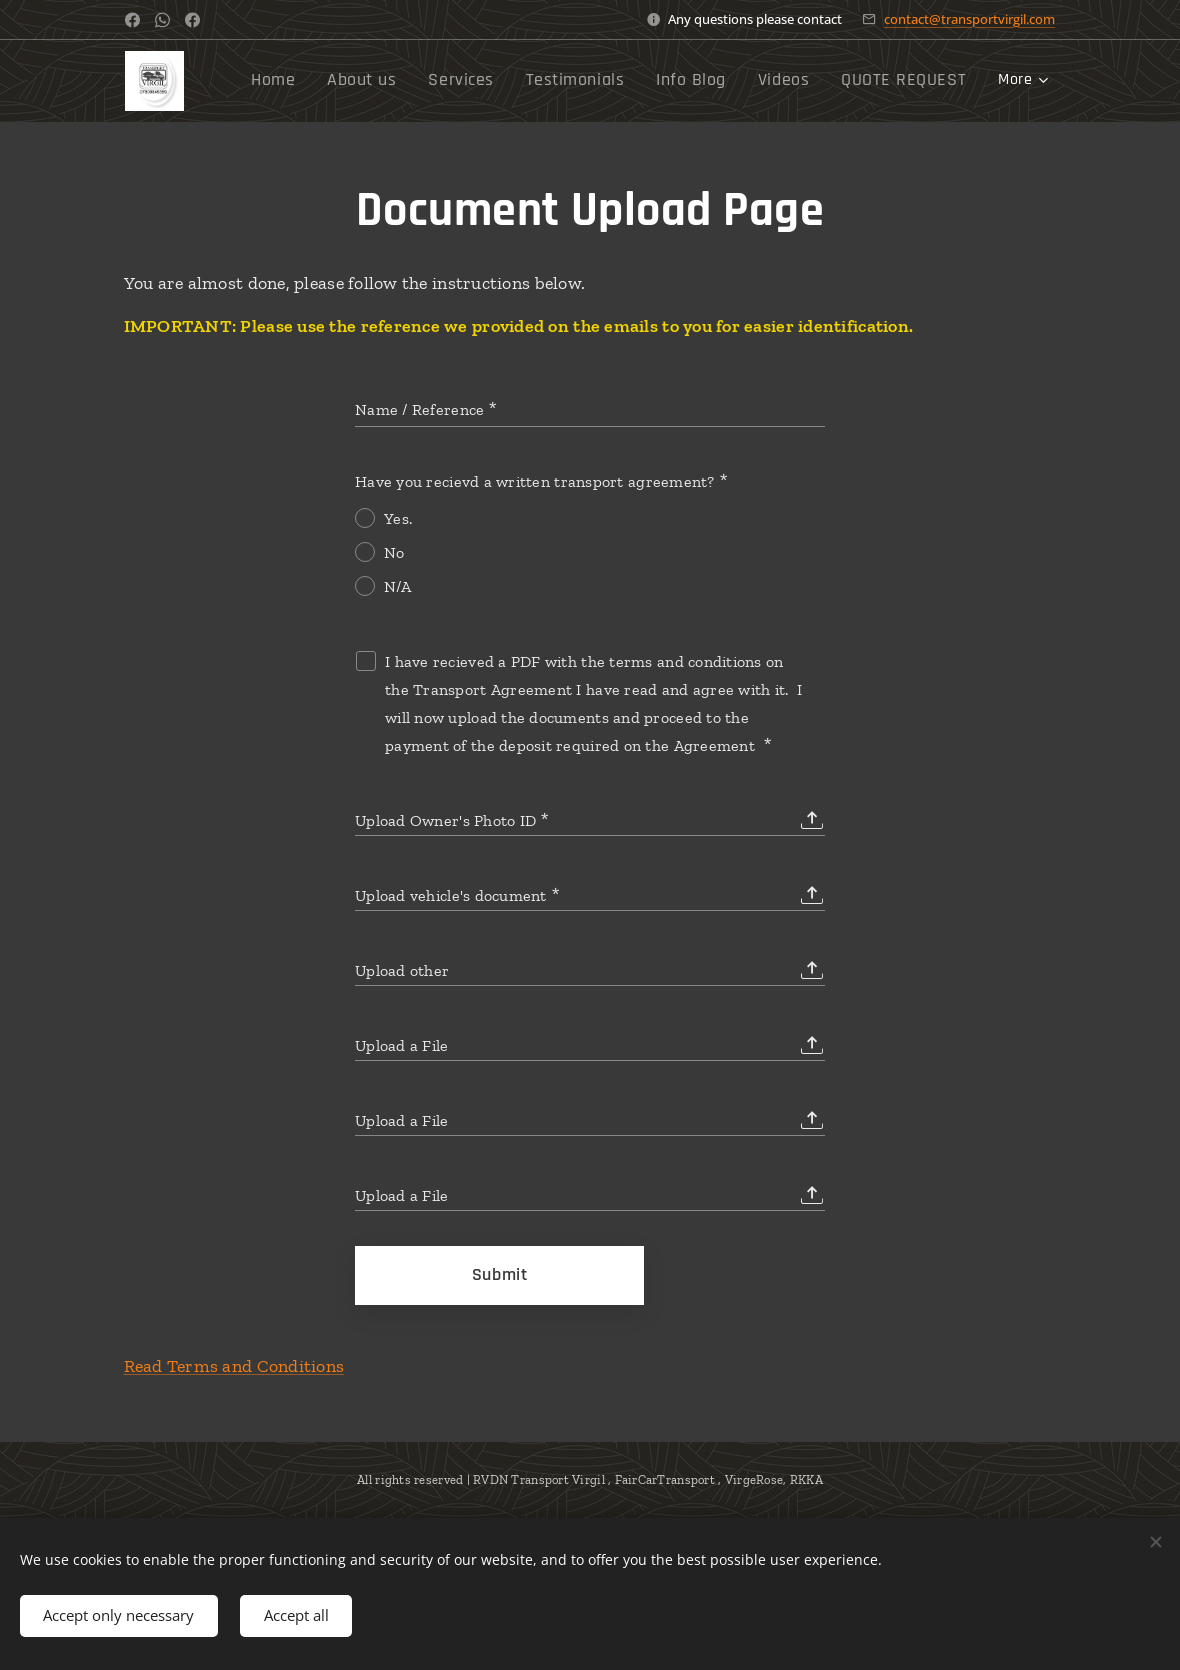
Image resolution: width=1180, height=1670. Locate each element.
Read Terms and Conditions (234, 1366)
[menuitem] (475, 81)
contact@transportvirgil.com (969, 19)
